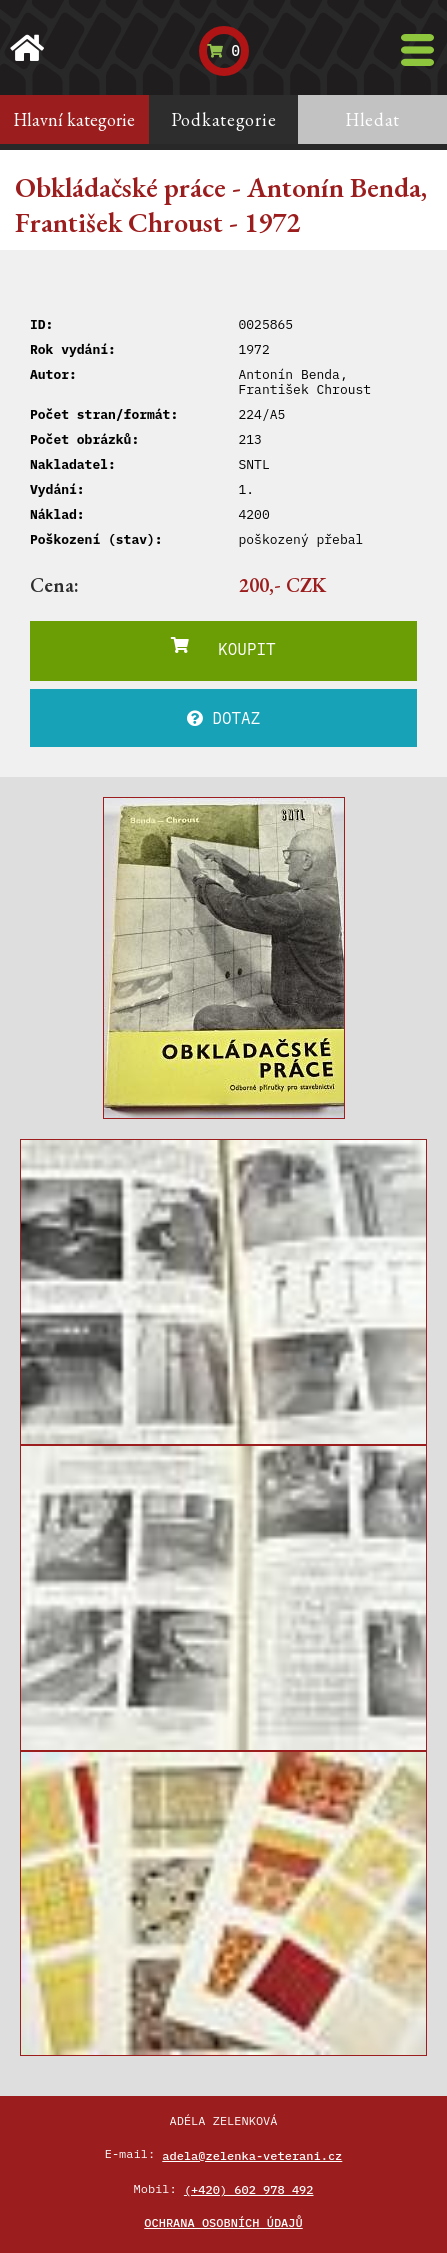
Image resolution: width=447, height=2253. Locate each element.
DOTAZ (224, 718)
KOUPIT (223, 648)
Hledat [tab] (372, 119)
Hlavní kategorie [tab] (74, 119)
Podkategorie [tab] (224, 119)
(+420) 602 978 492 (249, 2189)
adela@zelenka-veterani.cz (252, 2155)
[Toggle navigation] (417, 50)
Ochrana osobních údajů (223, 2222)
